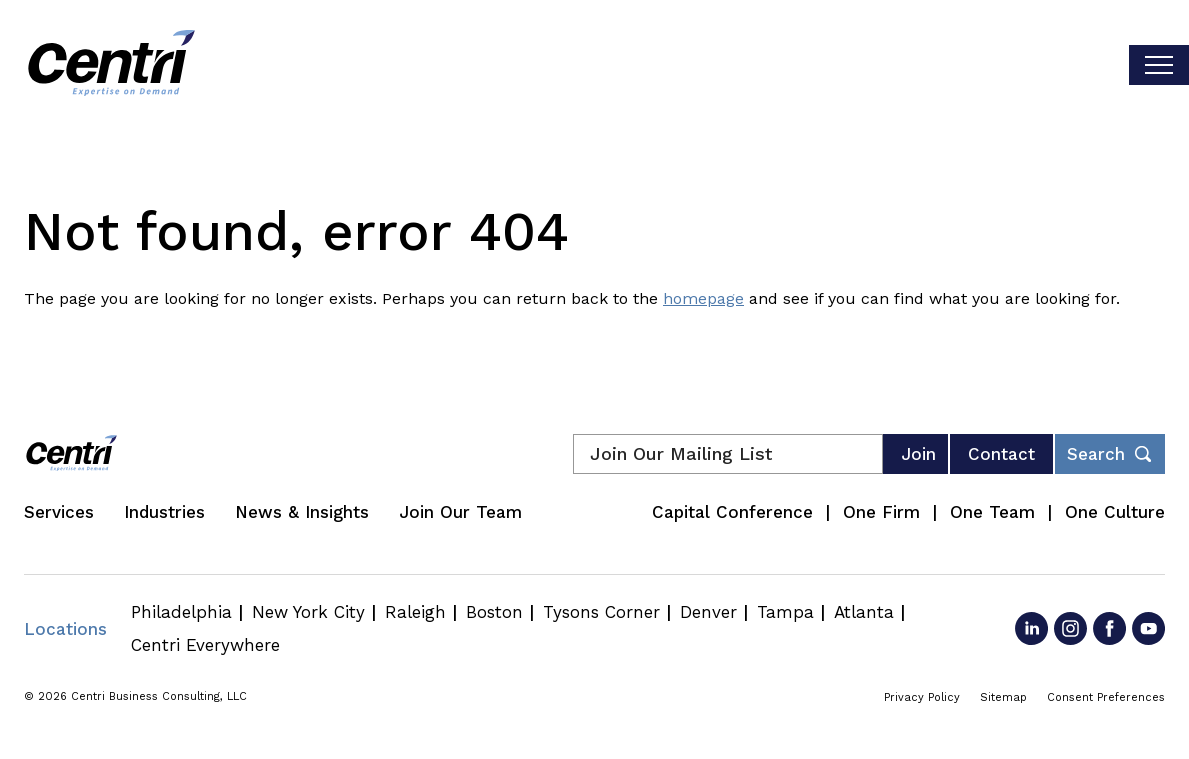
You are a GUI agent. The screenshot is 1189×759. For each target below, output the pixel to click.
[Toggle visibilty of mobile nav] (1159, 65)
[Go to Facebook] (1109, 628)
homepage (703, 298)
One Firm (881, 512)
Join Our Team (460, 512)
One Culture (1115, 512)
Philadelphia (181, 612)
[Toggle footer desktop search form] (1110, 454)
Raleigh (415, 612)
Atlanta (864, 612)
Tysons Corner (601, 612)
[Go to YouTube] (1148, 628)
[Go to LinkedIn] (1031, 628)
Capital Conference (732, 512)
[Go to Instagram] (1070, 628)
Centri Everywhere (205, 645)
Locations (65, 629)
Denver (708, 612)
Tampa (785, 612)
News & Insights (302, 512)
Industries (164, 512)
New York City (308, 612)
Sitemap (1003, 697)
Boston (494, 612)
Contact (1001, 454)
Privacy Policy (922, 697)
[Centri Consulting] (111, 65)
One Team (992, 512)
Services (59, 512)
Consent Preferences (1106, 697)
